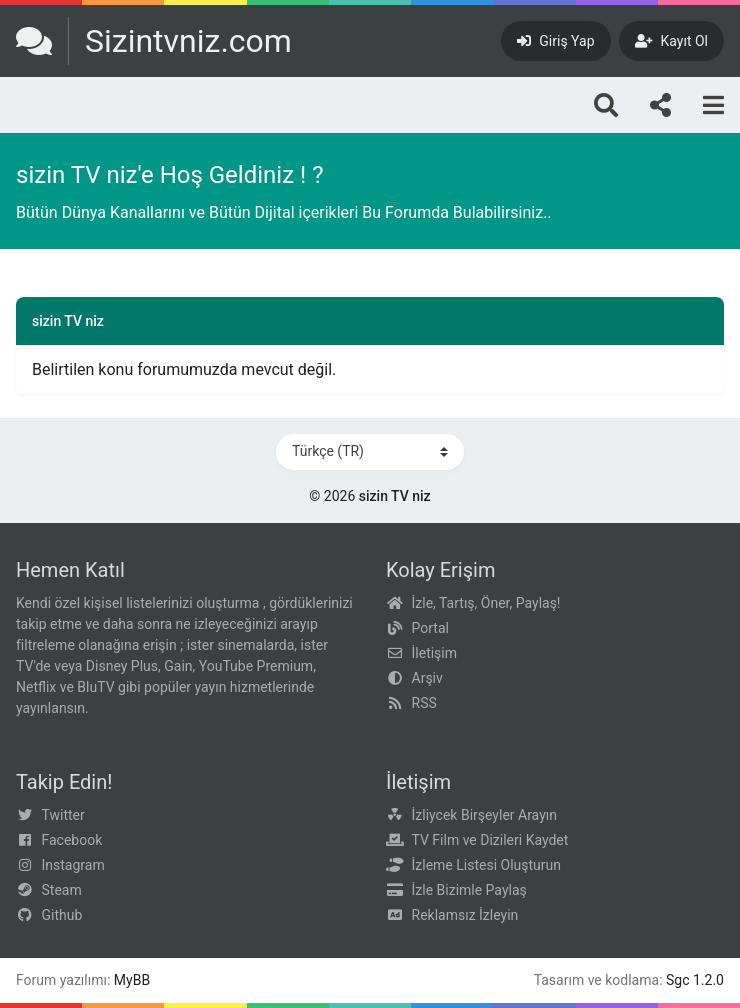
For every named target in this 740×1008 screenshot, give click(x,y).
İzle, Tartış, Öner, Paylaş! (486, 603)
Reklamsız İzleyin (465, 915)
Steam (62, 890)
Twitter (63, 815)
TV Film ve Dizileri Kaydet (490, 840)
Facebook (72, 840)
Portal (430, 628)
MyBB (132, 980)
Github (62, 915)
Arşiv (427, 678)
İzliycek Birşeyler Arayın (484, 815)
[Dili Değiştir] (370, 452)
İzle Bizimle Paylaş (469, 890)
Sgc (678, 980)
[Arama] (606, 105)
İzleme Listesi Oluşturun (487, 865)
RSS (424, 703)
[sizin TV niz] (154, 41)
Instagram (73, 865)
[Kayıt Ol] (671, 41)
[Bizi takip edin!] (660, 105)
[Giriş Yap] (555, 41)
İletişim (435, 653)
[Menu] (713, 105)
